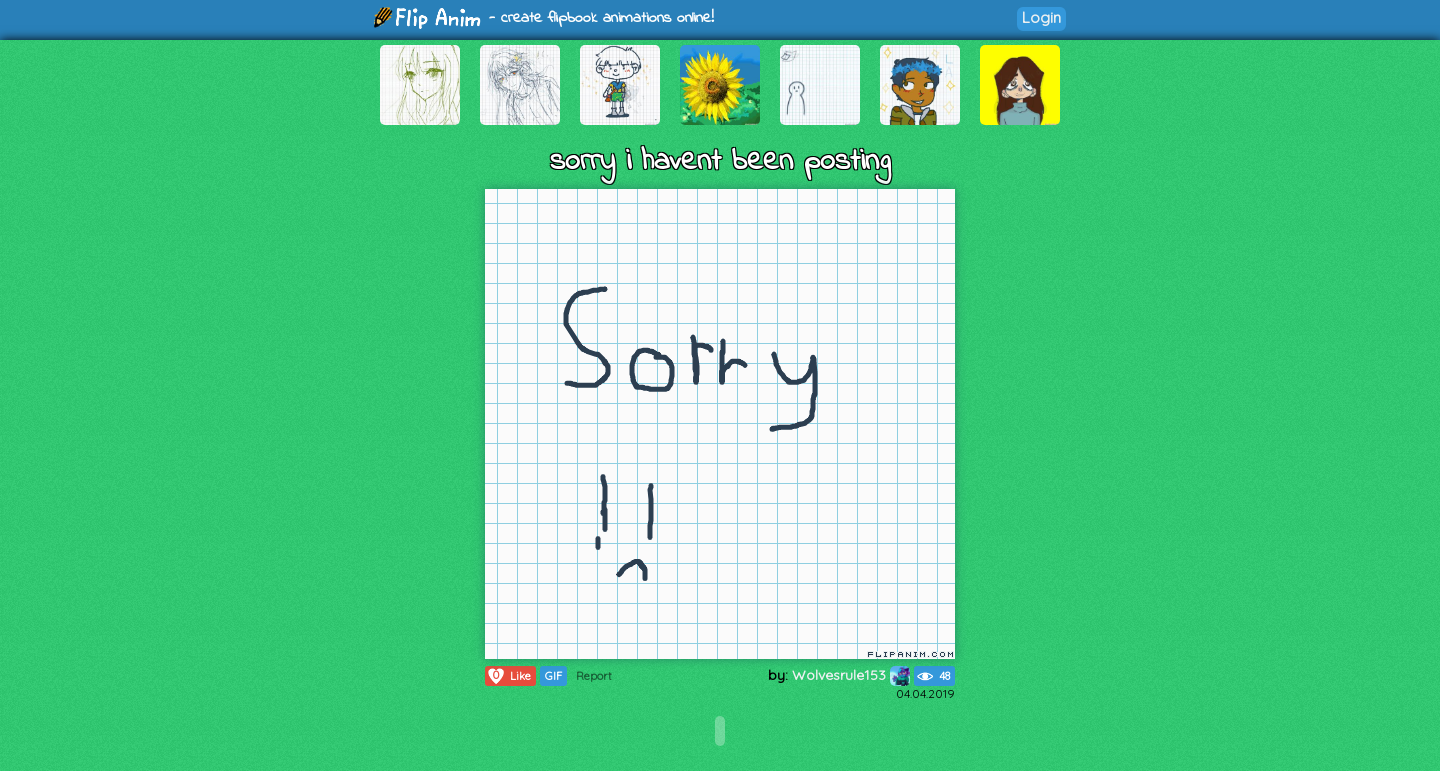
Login (1041, 17)
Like (508, 676)
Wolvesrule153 (851, 675)
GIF (553, 676)
